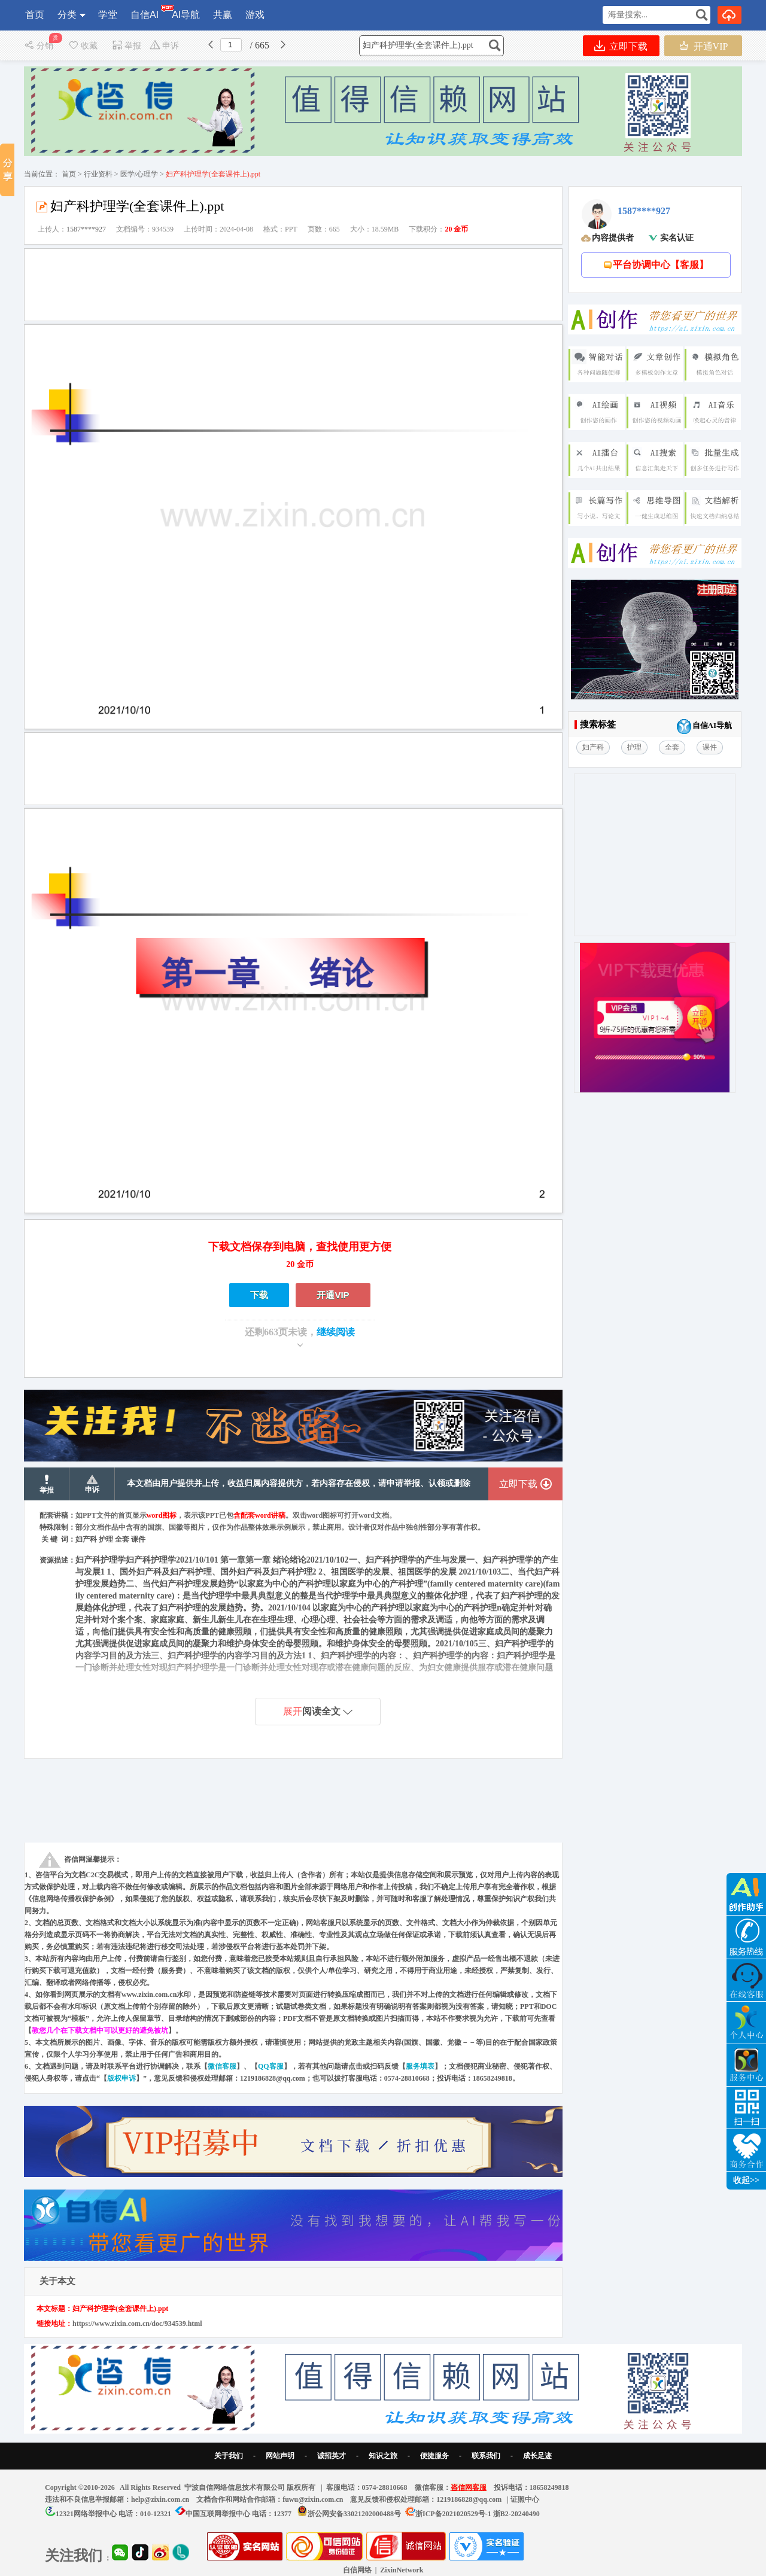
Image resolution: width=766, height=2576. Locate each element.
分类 (67, 15)
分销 (40, 45)
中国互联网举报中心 (218, 2514)
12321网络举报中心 (86, 2514)
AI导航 (186, 15)
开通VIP (703, 45)
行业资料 (98, 174)
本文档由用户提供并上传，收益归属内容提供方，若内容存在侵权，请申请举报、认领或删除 (298, 1483)
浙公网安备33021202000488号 (354, 2514)
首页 (34, 15)
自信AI (144, 12)
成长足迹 (537, 2456)
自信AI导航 (704, 726)
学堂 (107, 15)
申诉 (164, 45)
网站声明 (280, 2456)
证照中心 (524, 2499)
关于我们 (228, 2456)
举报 (126, 45)
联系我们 (486, 2456)
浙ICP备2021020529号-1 (453, 2514)
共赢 (222, 15)
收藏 (83, 45)
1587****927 (86, 229)
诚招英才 (331, 2456)
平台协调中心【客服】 (656, 265)
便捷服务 (434, 2456)
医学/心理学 (139, 174)
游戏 (255, 15)
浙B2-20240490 (516, 2514)
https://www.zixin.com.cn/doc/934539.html (137, 2323)
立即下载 (621, 45)
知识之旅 (383, 2456)
